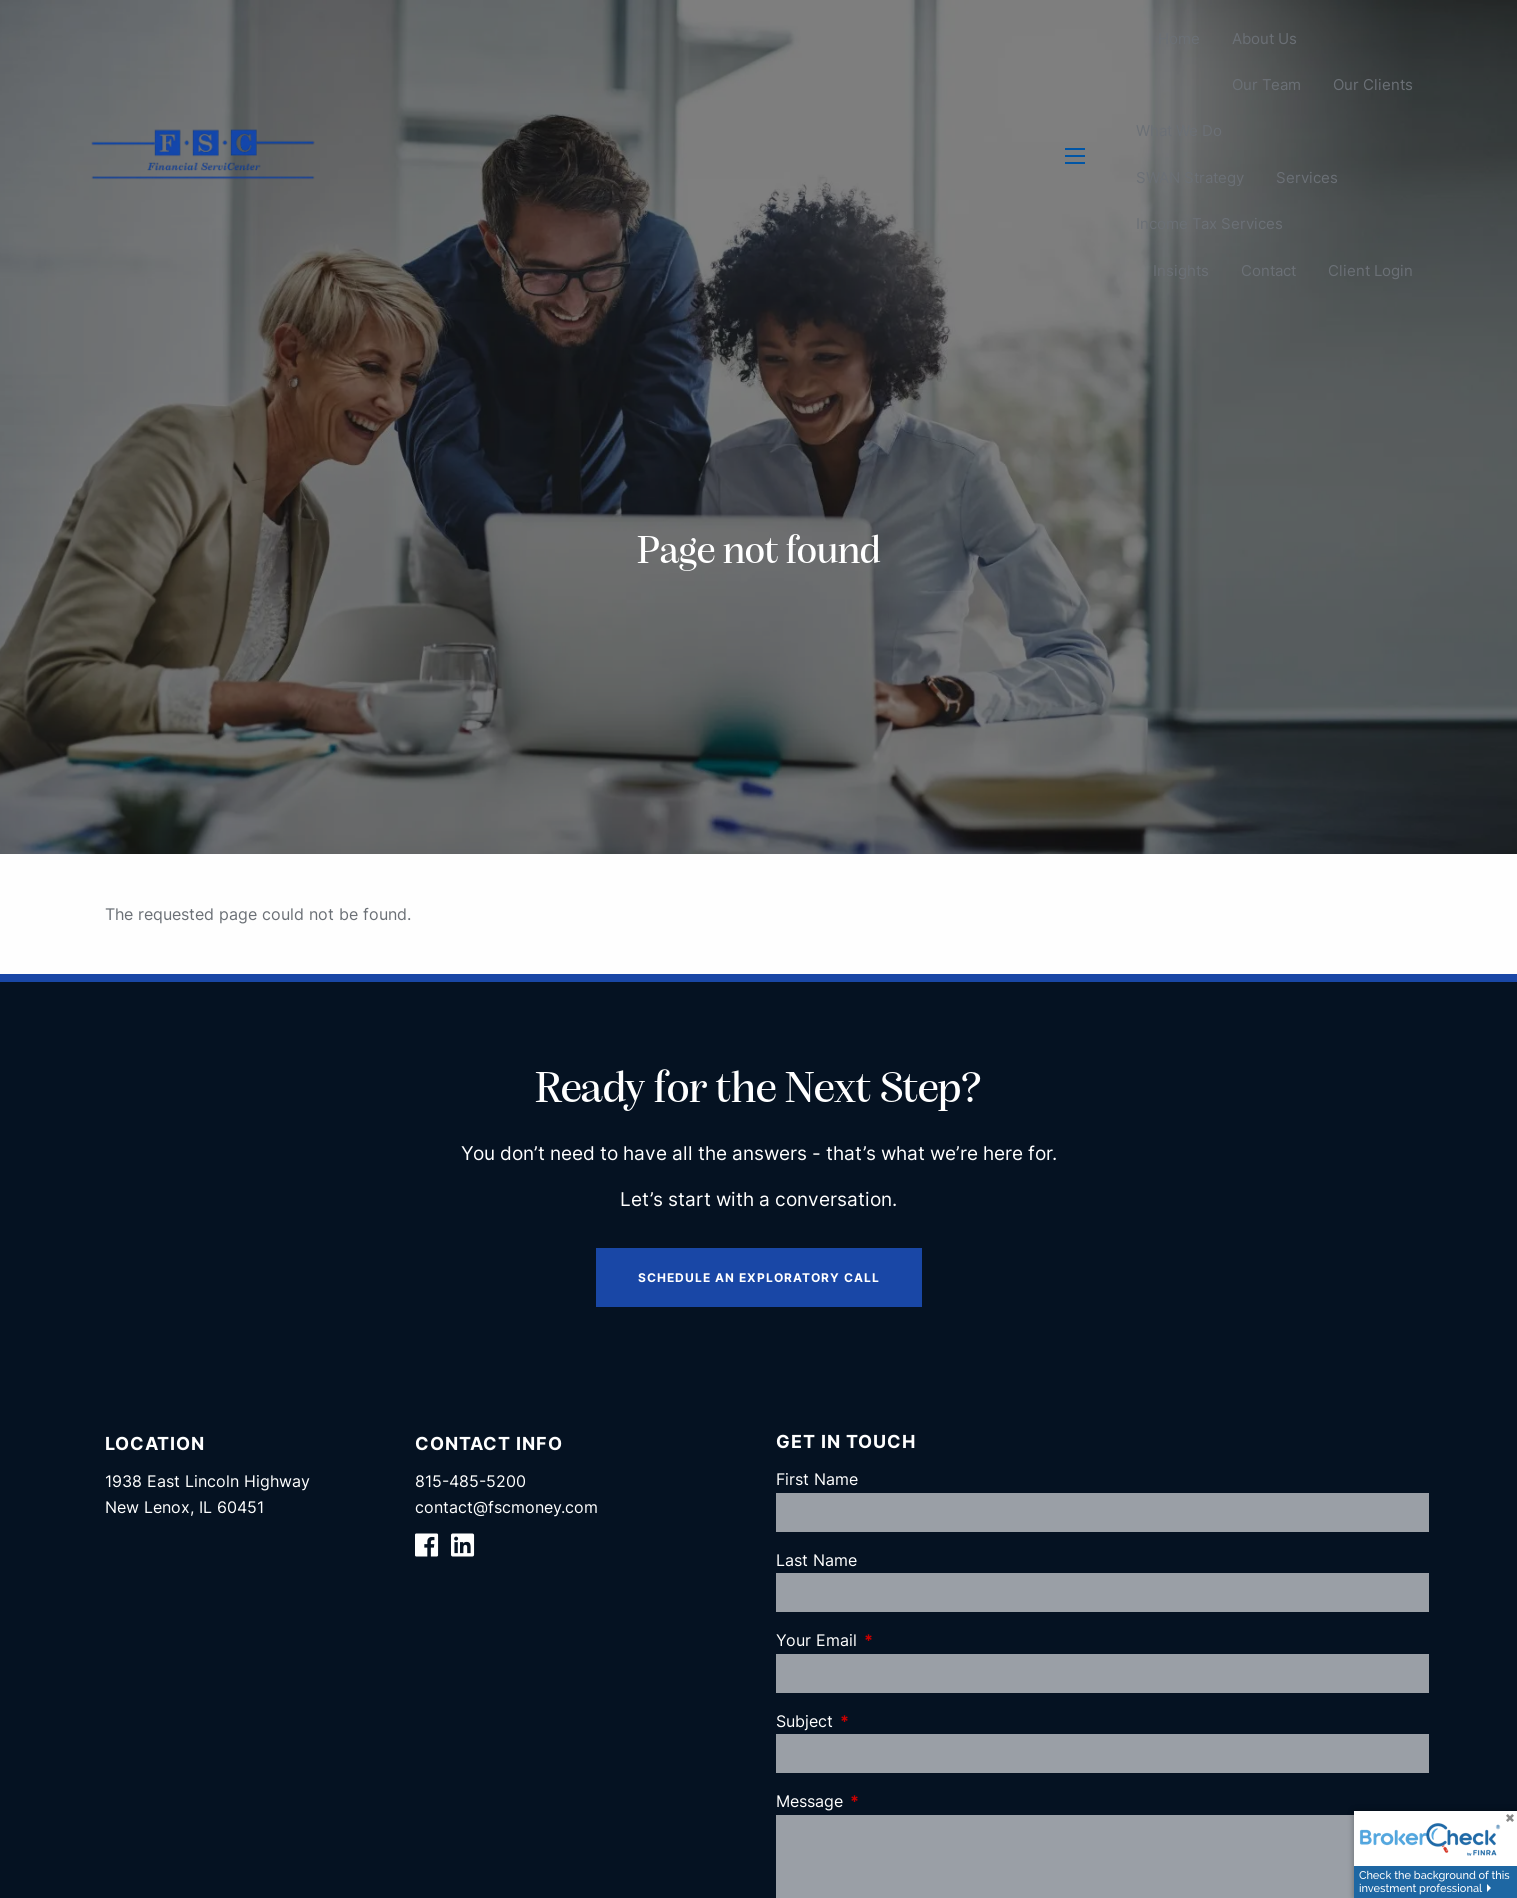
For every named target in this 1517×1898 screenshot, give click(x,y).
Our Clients (1373, 85)
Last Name (816, 1560)
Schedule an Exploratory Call (759, 1277)
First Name (817, 1479)
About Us (1264, 38)
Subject (886, 1721)
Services (1307, 177)
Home (1179, 38)
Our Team (1266, 85)
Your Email (898, 1640)
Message (891, 1801)
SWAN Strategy (1190, 177)
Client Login (1370, 270)
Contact (1268, 270)
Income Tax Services (1209, 224)
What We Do (1179, 131)
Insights (1181, 270)
